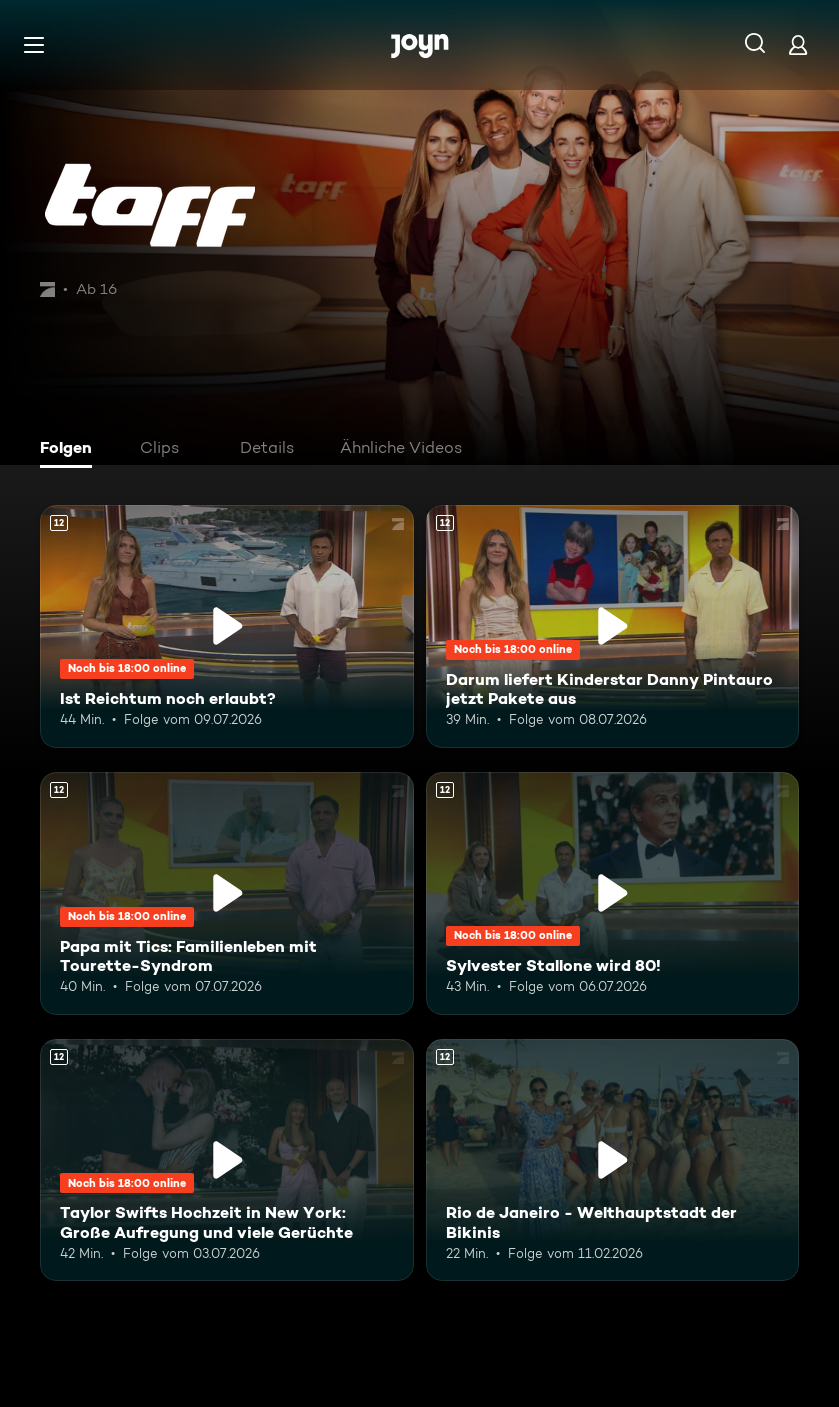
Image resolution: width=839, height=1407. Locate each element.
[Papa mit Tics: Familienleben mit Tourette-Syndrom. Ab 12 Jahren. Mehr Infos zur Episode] (227, 893)
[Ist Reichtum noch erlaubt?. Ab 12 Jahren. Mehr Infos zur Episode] (227, 626)
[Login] (798, 44)
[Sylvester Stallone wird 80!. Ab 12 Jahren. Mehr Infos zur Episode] (613, 893)
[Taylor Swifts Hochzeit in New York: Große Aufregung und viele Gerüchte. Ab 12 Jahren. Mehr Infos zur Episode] (227, 1160)
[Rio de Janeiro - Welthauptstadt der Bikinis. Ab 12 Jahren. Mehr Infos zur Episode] (613, 1160)
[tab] (71, 450)
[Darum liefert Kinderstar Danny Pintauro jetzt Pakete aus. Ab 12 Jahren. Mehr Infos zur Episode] (613, 626)
